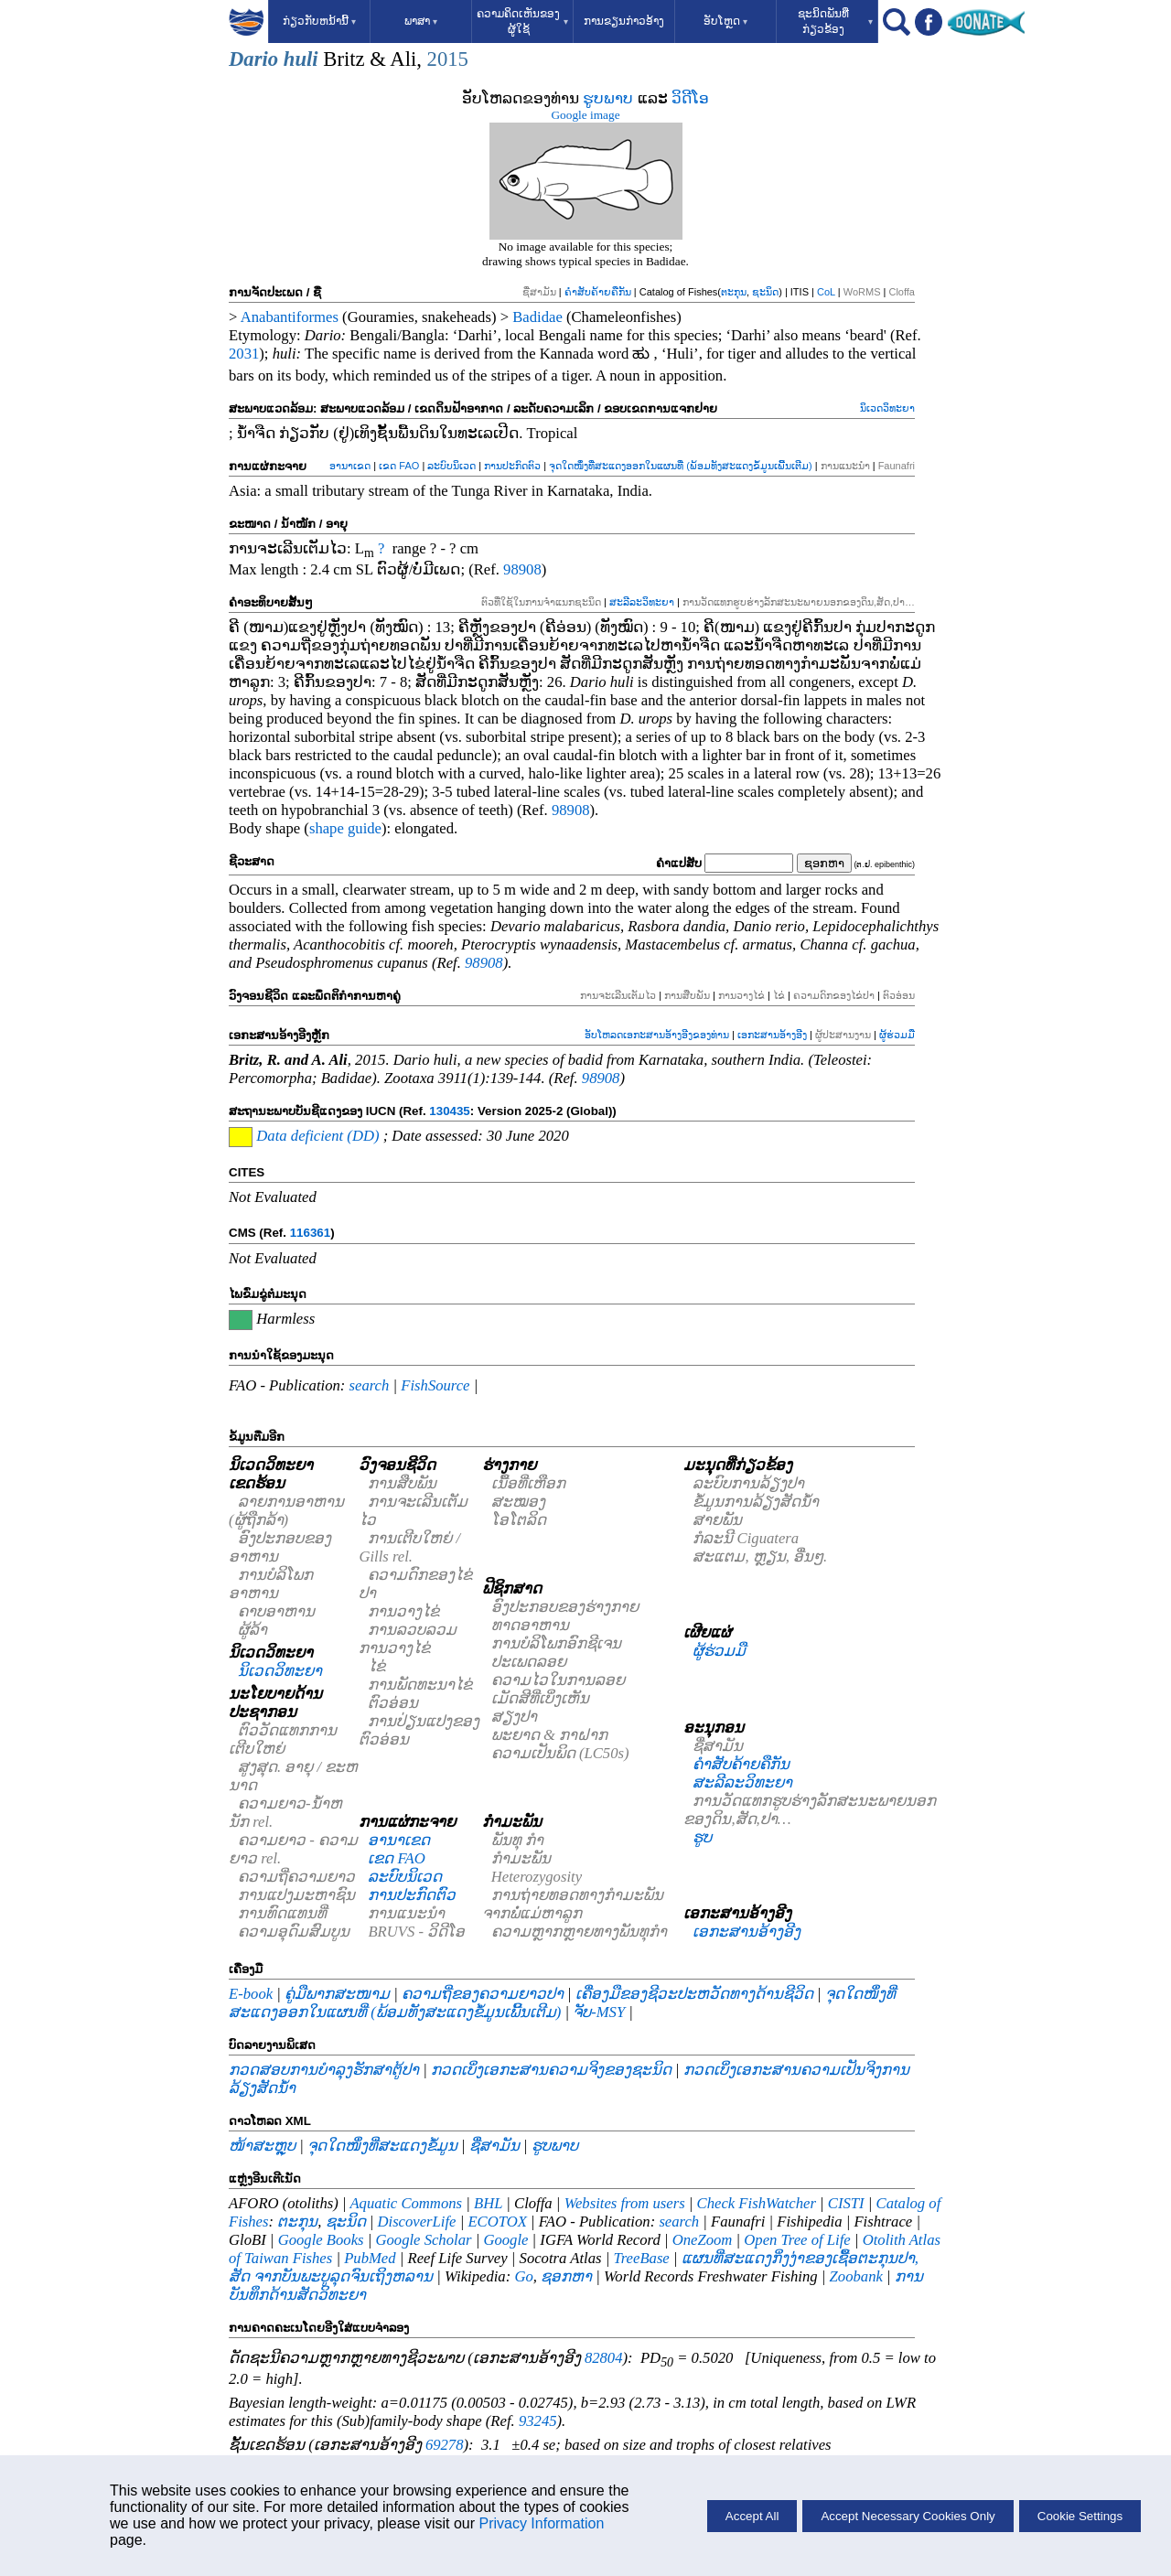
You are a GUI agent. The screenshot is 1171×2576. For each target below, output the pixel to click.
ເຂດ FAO (399, 465)
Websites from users (624, 2203)
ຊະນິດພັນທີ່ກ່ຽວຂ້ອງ (835, 21)
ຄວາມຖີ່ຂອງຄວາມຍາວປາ (483, 1993)
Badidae (537, 317)
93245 (538, 2421)
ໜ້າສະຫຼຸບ (262, 2145)
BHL (488, 2203)
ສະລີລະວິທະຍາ (641, 601)
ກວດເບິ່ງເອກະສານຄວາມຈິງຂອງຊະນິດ (551, 2069)
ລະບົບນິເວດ (451, 465)
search (369, 1385)
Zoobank (856, 2276)
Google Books (321, 2240)
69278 (444, 2444)
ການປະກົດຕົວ (512, 465)
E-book (251, 1993)
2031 (244, 353)
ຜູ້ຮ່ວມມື (897, 1034)
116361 (310, 1233)
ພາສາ (420, 21)
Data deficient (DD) (317, 1135)
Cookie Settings (1080, 2516)
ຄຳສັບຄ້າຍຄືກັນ (597, 291)
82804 (604, 2358)
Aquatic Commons (405, 2203)
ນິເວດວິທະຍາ (887, 407)
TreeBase (641, 2258)
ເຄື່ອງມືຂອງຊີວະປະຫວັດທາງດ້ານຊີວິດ (694, 1993)
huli (301, 59)
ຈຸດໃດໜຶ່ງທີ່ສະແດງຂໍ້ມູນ (382, 2145)
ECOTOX (496, 2221)
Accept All (752, 2516)
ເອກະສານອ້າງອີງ (772, 1034)
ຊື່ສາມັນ (494, 2145)
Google (505, 2240)
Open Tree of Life (797, 2240)
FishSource (435, 1385)
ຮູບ (702, 1837)
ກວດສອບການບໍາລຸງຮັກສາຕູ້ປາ (324, 2069)
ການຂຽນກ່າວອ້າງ (624, 21)
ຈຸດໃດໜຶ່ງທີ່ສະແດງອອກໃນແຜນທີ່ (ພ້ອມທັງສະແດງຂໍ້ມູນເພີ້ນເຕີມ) (680, 465)
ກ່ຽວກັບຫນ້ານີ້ (319, 21)
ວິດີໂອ (690, 98)
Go (523, 2276)
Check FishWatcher (756, 2203)
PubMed (369, 2258)
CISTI (846, 2203)
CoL (826, 291)
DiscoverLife (416, 2221)
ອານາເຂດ (350, 465)
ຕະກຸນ (734, 291)
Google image (585, 115)
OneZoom (702, 2240)
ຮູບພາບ (608, 98)
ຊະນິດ (765, 291)
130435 (449, 1111)
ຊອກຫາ (566, 2276)
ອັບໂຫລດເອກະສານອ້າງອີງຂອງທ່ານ (657, 1034)
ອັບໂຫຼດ (725, 21)
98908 (522, 569)
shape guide (345, 828)
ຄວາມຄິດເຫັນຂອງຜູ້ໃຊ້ (522, 21)
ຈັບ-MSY (599, 2012)
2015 (447, 59)
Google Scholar (423, 2240)
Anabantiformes (289, 317)
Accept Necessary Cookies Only (907, 2516)
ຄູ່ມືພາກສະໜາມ (337, 1993)
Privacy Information (541, 2523)
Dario (253, 59)
